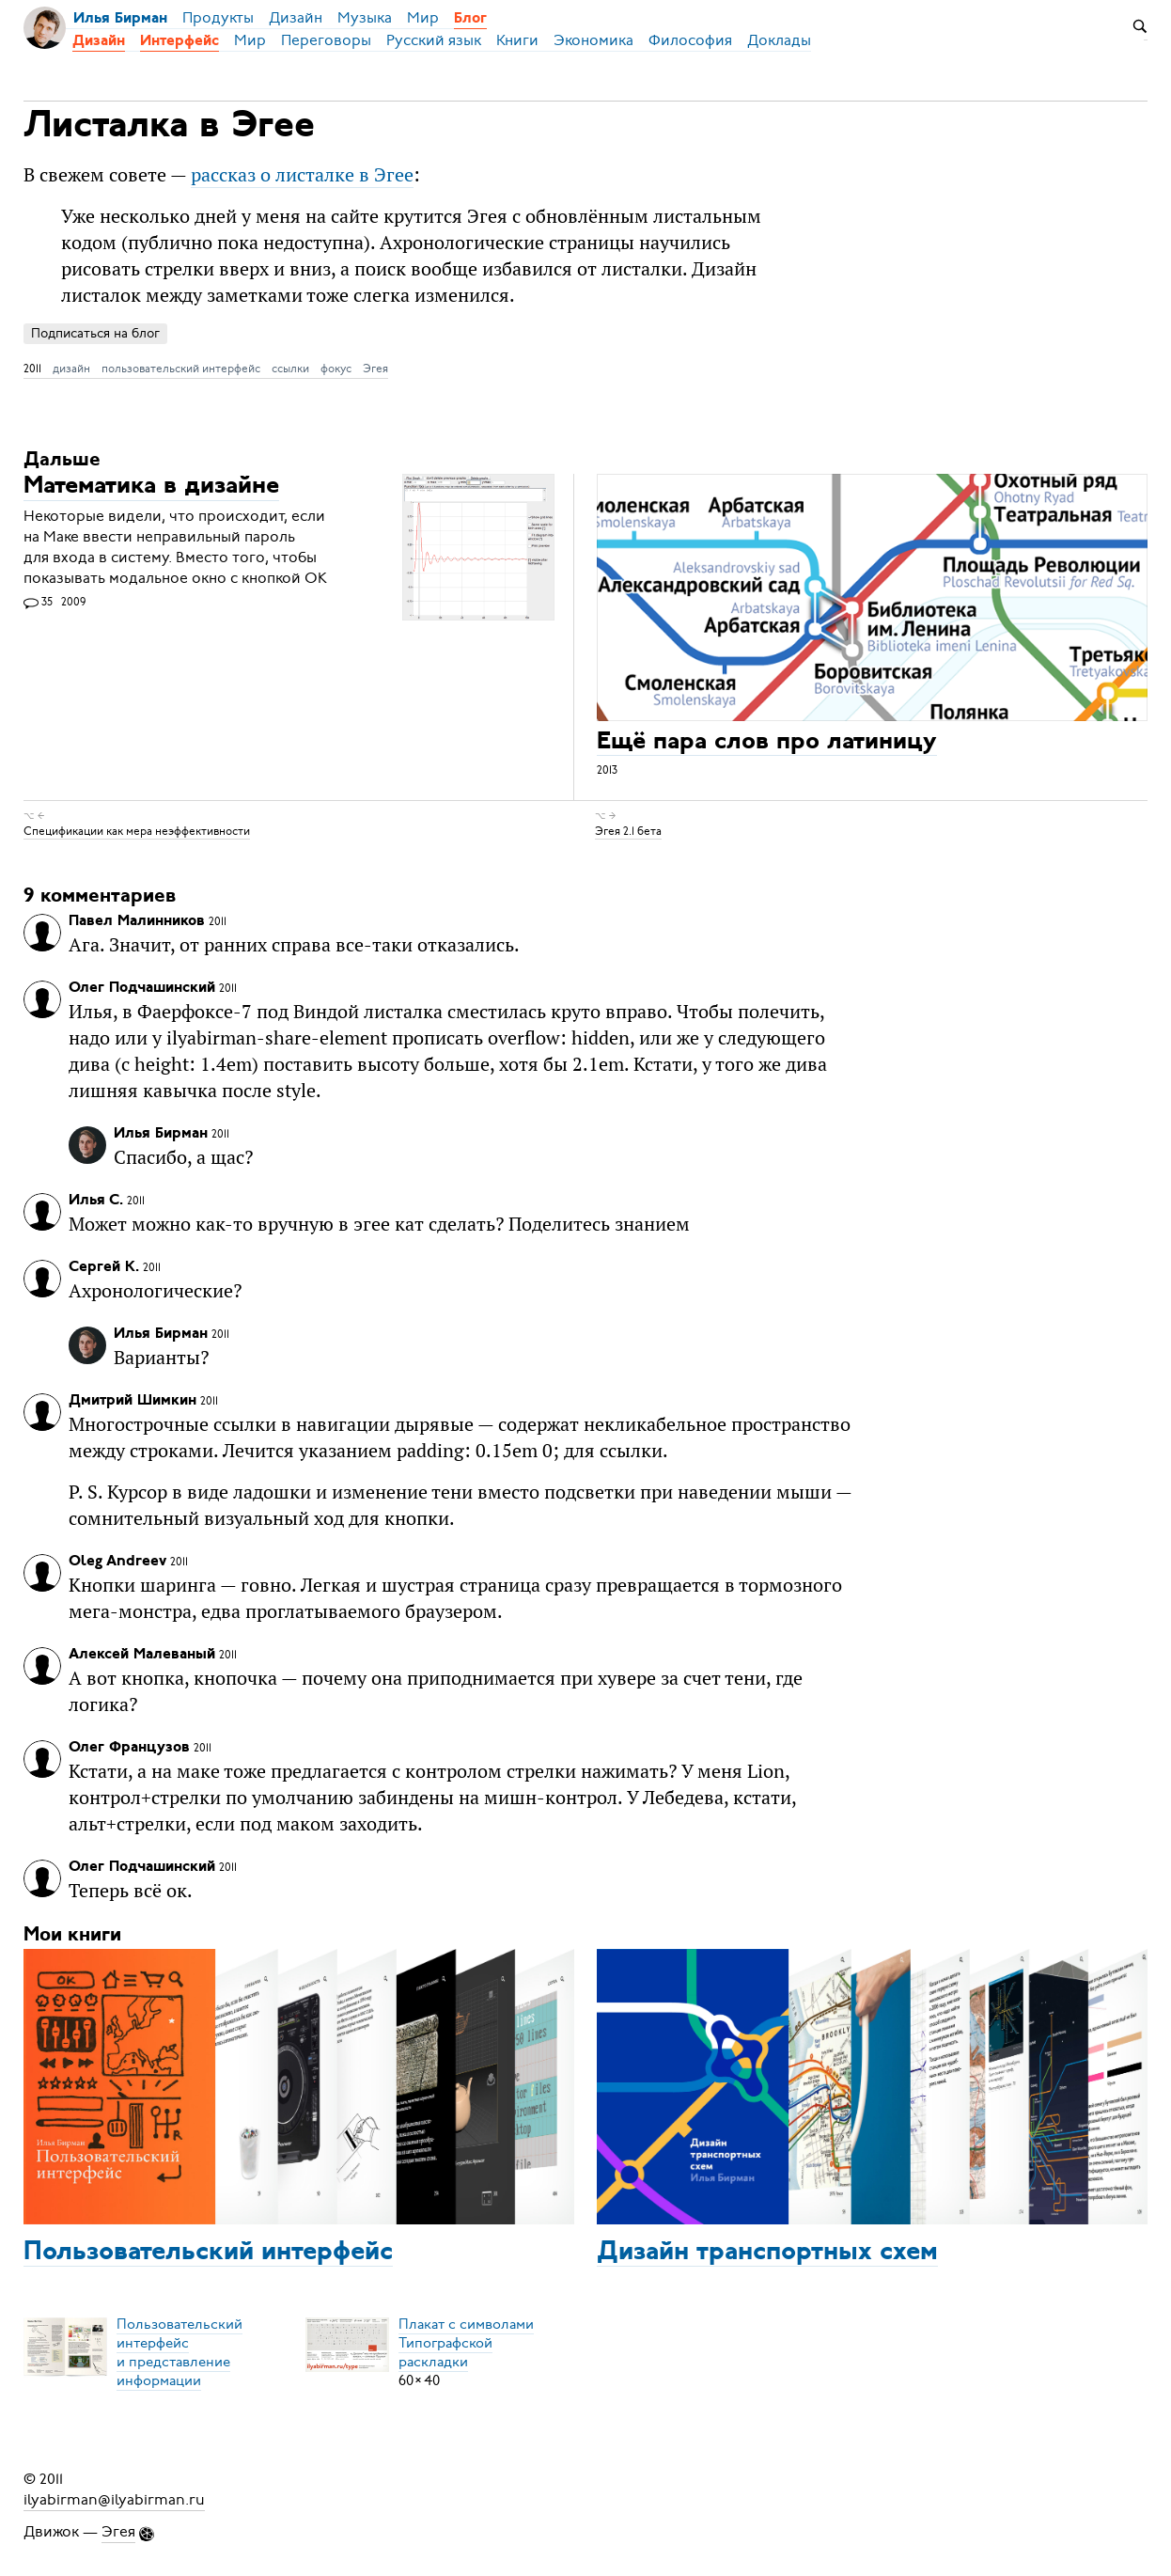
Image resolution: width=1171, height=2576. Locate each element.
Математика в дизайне (151, 487)
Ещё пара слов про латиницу (767, 742)
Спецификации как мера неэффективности (136, 831)
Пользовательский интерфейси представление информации (179, 2352)
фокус (335, 368)
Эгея (375, 368)
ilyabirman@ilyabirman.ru (114, 2500)
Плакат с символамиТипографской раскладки (466, 2343)
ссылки (290, 368)
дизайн (71, 368)
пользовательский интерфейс (180, 368)
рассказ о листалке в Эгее (302, 174)
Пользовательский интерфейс (208, 2252)
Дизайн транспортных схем (767, 2252)
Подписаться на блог (95, 333)
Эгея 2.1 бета (628, 831)
